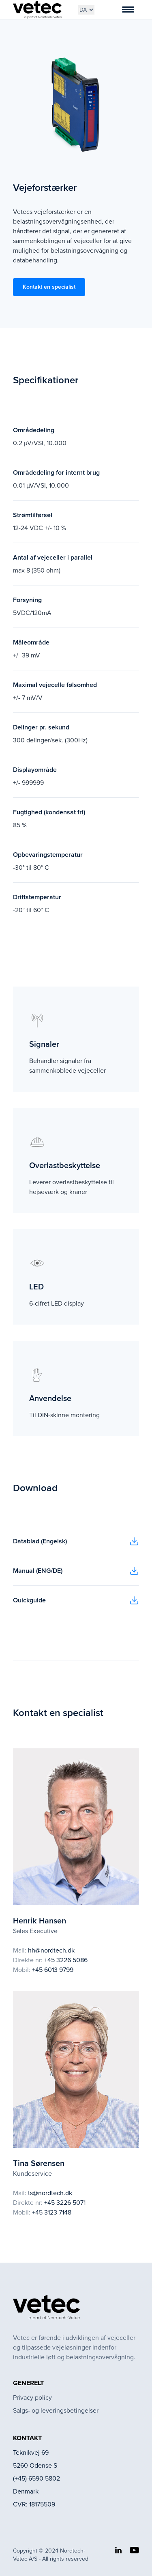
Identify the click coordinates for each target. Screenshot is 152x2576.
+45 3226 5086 (66, 1960)
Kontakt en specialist (49, 287)
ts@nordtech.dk (50, 2193)
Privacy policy (32, 2397)
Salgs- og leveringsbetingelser (55, 2410)
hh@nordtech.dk (51, 1950)
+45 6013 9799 (52, 1969)
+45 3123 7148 (51, 2212)
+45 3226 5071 (65, 2202)
